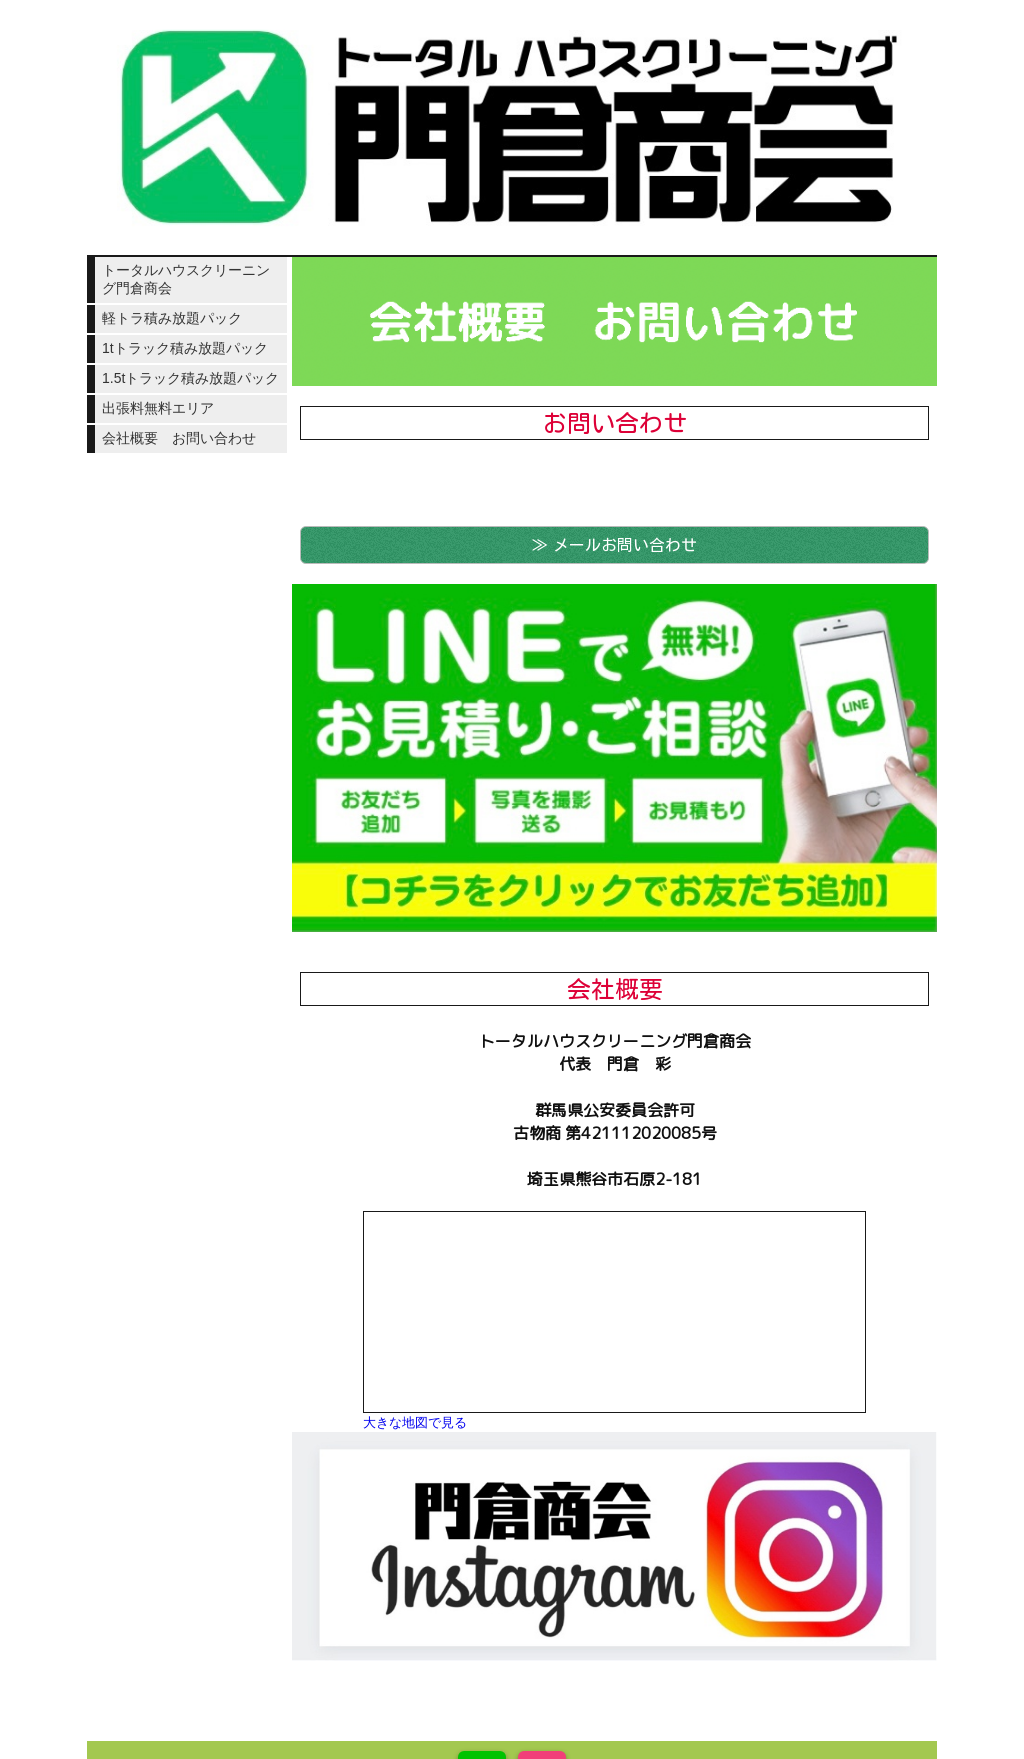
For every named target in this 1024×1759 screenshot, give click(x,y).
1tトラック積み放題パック (185, 348)
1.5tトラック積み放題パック (190, 378)
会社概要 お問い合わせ (179, 438)
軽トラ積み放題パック (172, 318)
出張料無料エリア (158, 408)
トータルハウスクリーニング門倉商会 (186, 279)
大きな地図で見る (415, 1422)
